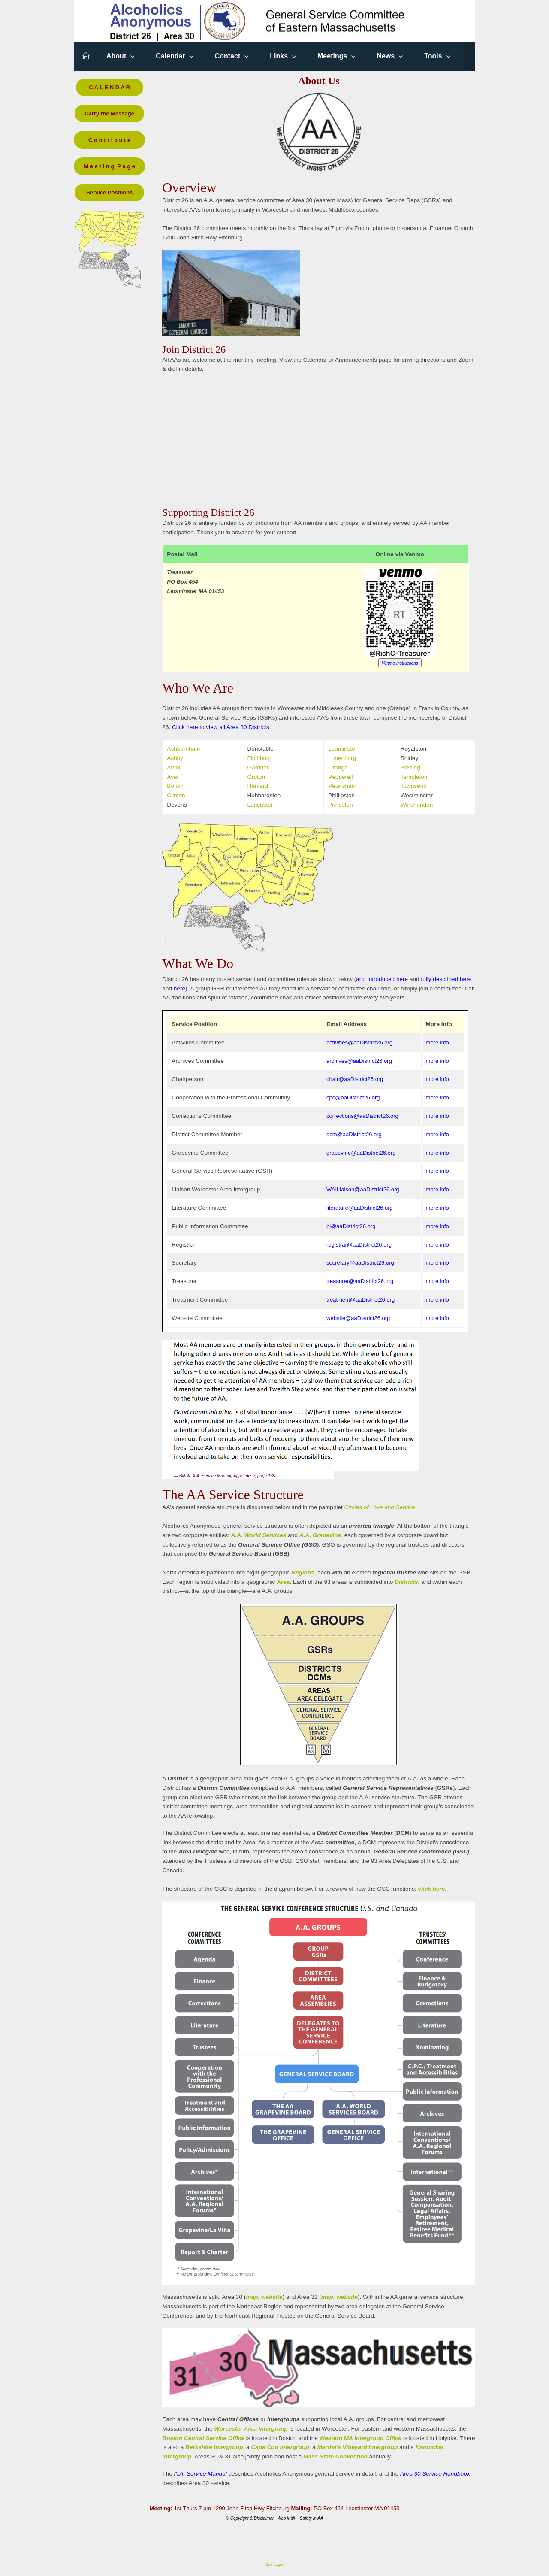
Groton (256, 777)
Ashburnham (183, 748)
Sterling (410, 767)
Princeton (340, 805)
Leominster (342, 748)
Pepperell (340, 777)
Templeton (414, 777)
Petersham (342, 786)
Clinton (176, 795)
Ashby (175, 758)
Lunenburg (342, 758)
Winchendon (417, 805)
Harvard (257, 786)
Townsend (414, 786)
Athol (173, 767)
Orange (337, 767)
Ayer (173, 777)
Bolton (175, 786)
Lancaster (260, 805)
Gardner (258, 767)
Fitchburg (259, 758)
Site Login (274, 2564)
